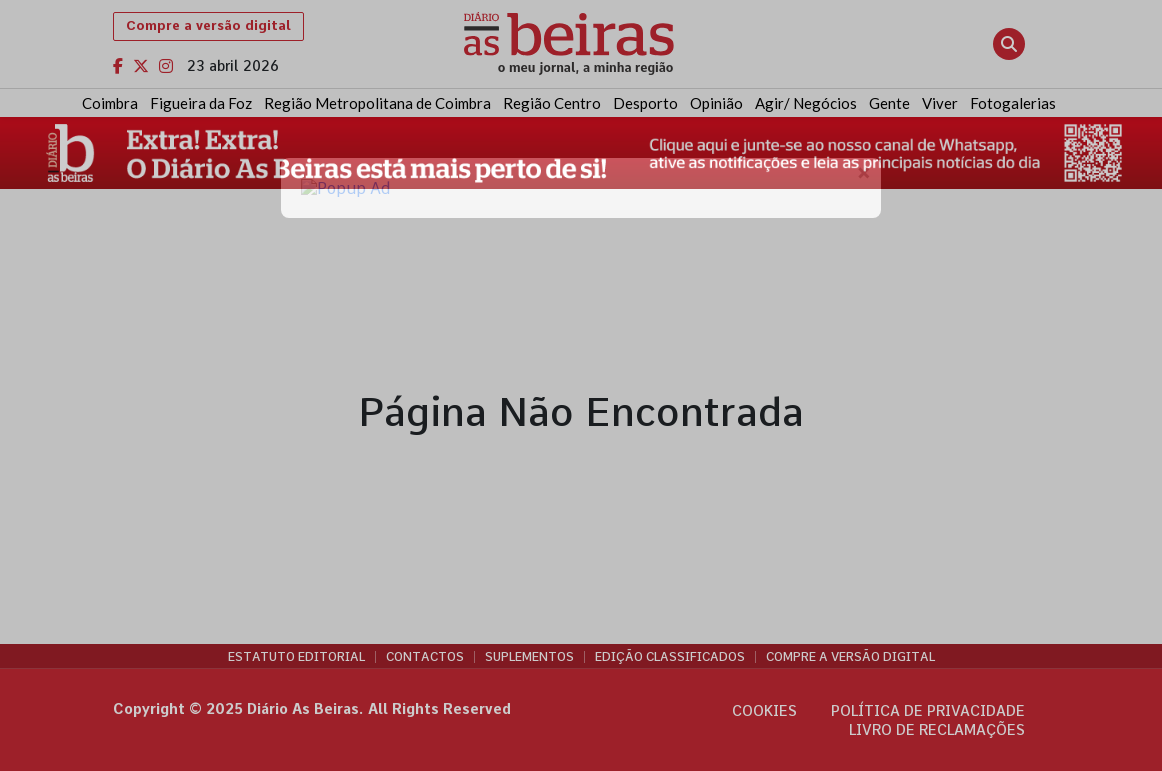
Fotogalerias (1013, 103)
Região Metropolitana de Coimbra (377, 103)
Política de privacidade (928, 711)
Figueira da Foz (201, 103)
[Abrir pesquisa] (1009, 44)
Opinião (716, 103)
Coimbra (110, 103)
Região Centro (552, 103)
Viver (940, 103)
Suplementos (529, 657)
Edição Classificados (670, 657)
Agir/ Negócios (806, 103)
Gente (889, 103)
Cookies (764, 711)
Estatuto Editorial (296, 657)
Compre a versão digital (208, 25)
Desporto (645, 103)
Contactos (425, 657)
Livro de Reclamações (937, 730)
